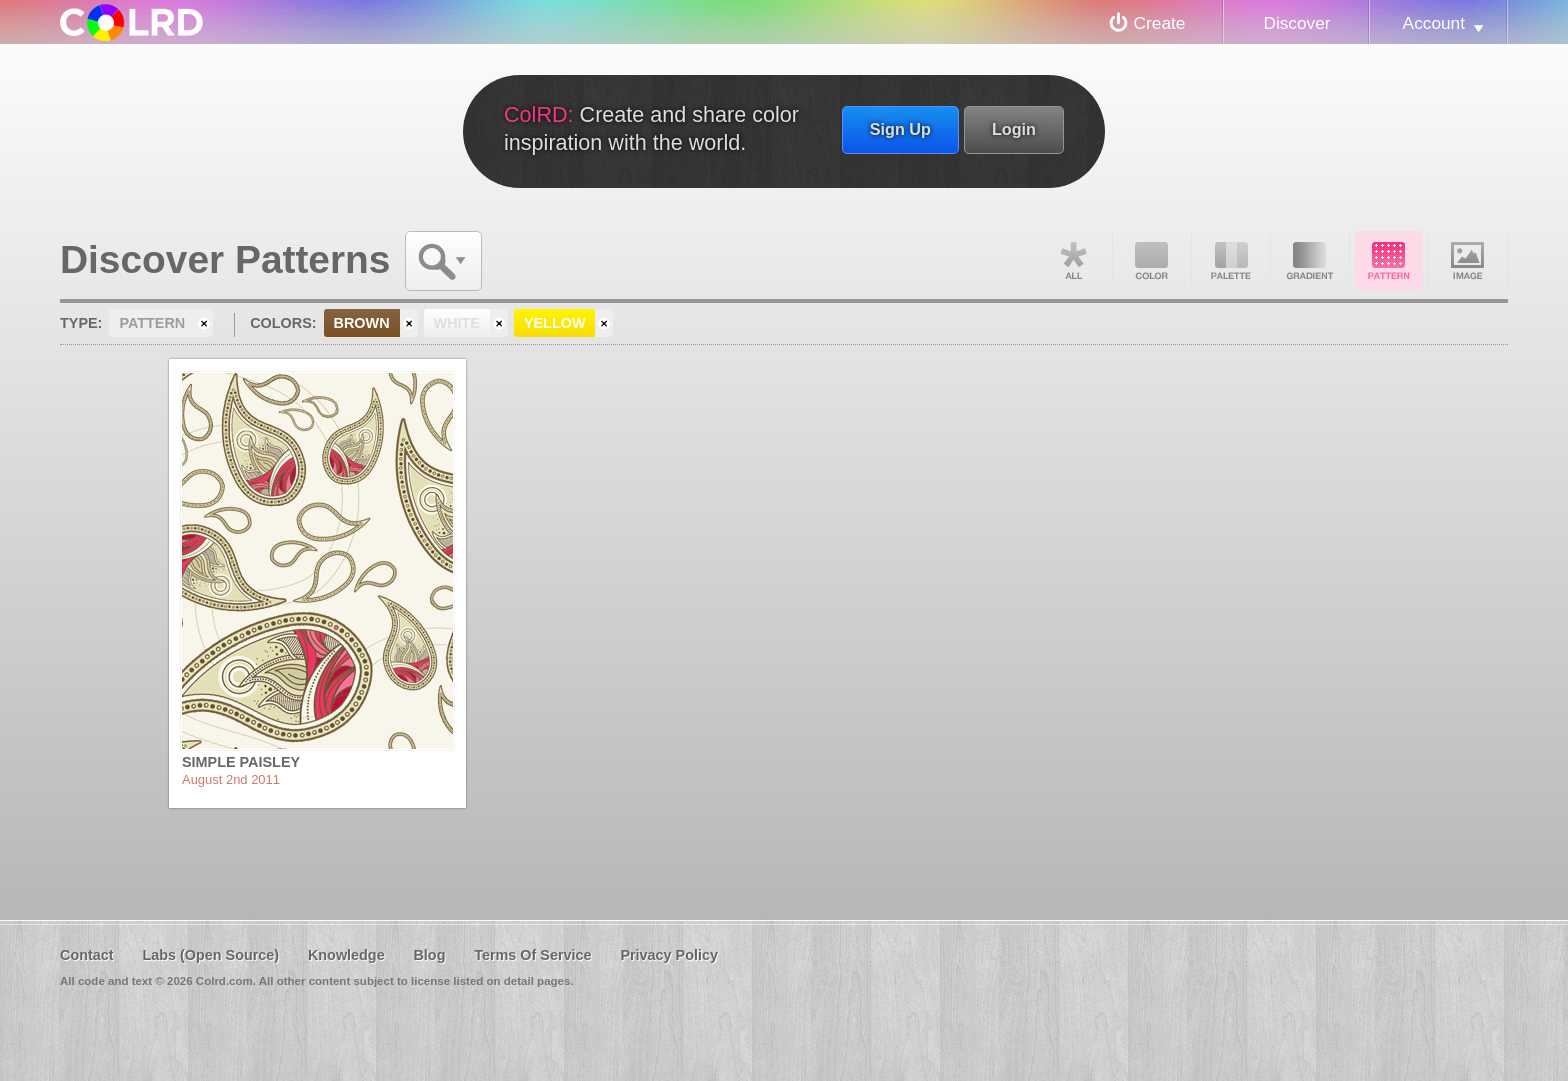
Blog (429, 955)
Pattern (1389, 261)
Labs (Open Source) (210, 955)
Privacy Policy (669, 955)
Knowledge (346, 955)
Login (1014, 129)
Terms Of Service (532, 955)
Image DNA (1468, 261)
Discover (1296, 23)
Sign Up (900, 129)
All (1073, 261)
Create (1160, 23)
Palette (1231, 261)
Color (1152, 261)
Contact (87, 955)
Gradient (1310, 261)
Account (1434, 23)
